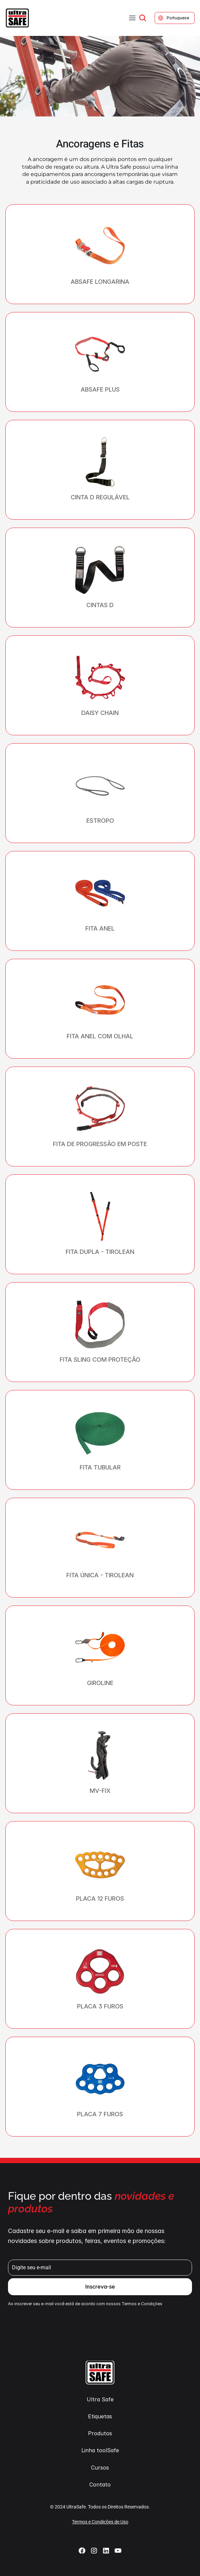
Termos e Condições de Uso (100, 2521)
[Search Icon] (142, 18)
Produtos (100, 2433)
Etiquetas (100, 2416)
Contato (100, 2484)
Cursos (100, 2467)
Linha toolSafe (100, 2450)
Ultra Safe (100, 2399)
